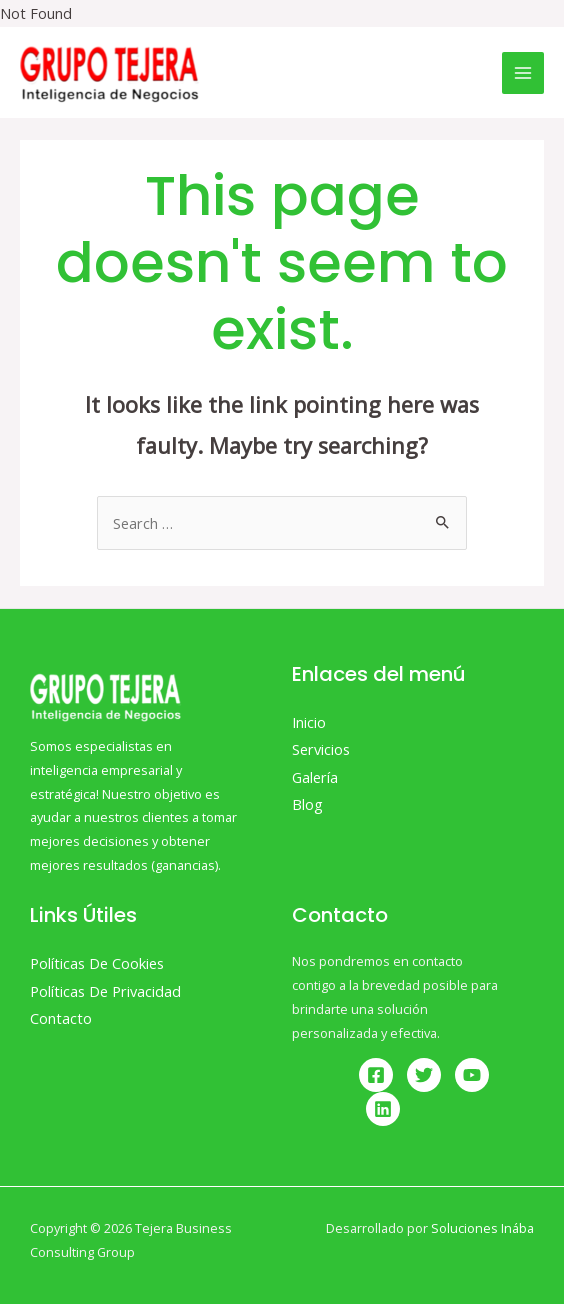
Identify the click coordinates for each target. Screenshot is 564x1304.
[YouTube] (472, 1075)
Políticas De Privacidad (105, 991)
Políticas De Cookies (97, 963)
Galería (315, 777)
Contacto (61, 1018)
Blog (307, 804)
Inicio (309, 722)
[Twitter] (424, 1075)
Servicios (321, 749)
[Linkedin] (383, 1109)
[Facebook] (376, 1075)
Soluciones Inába (482, 1228)
